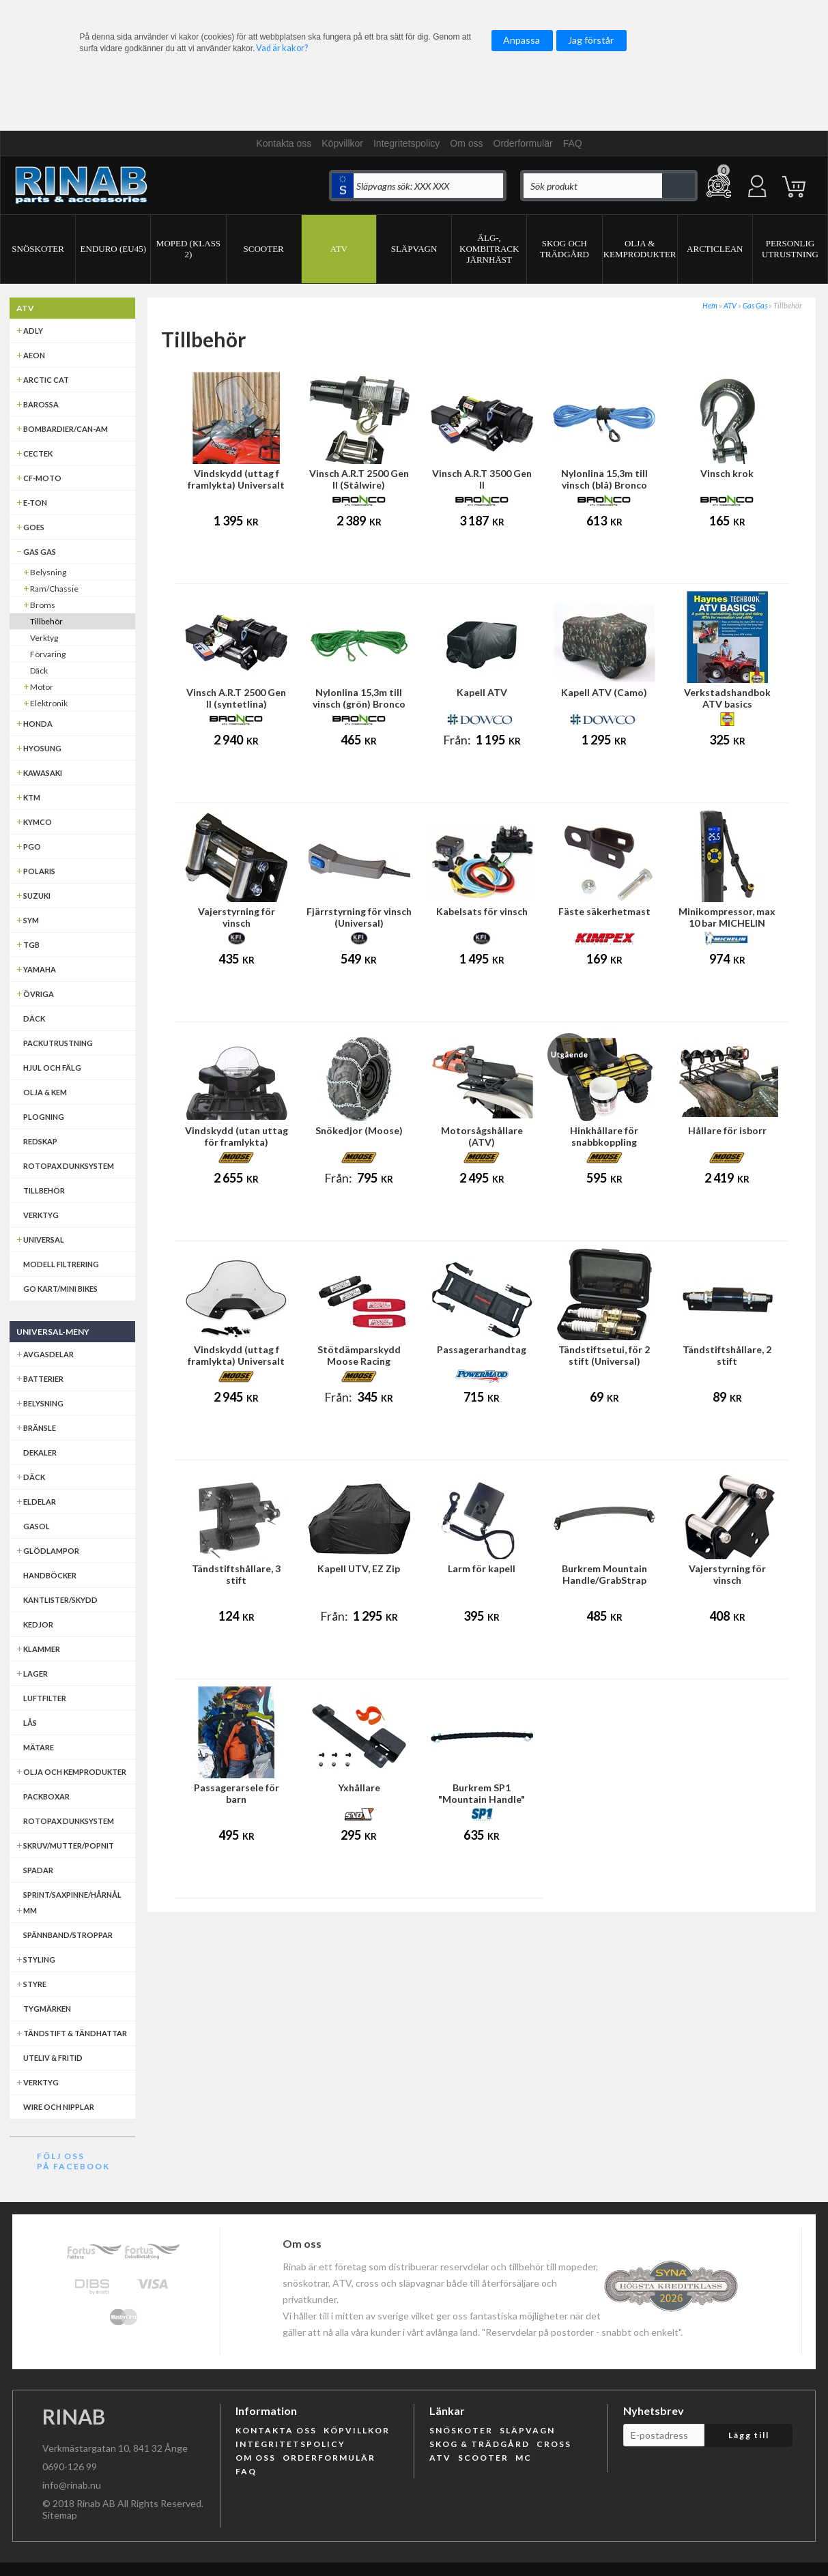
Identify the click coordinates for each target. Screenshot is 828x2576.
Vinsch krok (727, 473)
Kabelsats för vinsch (482, 911)
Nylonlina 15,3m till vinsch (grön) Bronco (359, 698)
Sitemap (59, 2515)
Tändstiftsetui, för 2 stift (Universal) (604, 1355)
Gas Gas (755, 305)
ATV (730, 305)
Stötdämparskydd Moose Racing (359, 1355)
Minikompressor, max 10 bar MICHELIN (727, 917)
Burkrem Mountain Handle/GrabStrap (604, 1574)
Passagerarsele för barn (236, 1793)
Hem (709, 305)
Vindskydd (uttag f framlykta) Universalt (236, 479)
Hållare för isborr (727, 1130)
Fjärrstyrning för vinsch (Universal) (359, 917)
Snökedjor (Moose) (359, 1130)
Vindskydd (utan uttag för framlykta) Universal (236, 1142)
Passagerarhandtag (481, 1349)
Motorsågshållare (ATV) (482, 1136)
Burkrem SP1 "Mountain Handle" (481, 1793)
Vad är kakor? (282, 48)
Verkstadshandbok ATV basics (727, 698)
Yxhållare (359, 1787)
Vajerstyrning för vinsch (236, 917)
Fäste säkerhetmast (604, 911)
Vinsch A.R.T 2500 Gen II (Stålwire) (359, 479)
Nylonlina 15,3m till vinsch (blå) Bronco (604, 479)
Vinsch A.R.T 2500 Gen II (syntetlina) (236, 698)
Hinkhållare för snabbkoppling (604, 1136)
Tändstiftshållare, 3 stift (236, 1574)
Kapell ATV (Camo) (604, 692)
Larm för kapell (481, 1568)
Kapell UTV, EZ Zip (358, 1568)
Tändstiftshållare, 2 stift (727, 1355)
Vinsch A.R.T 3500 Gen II (482, 479)
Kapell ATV (482, 692)
